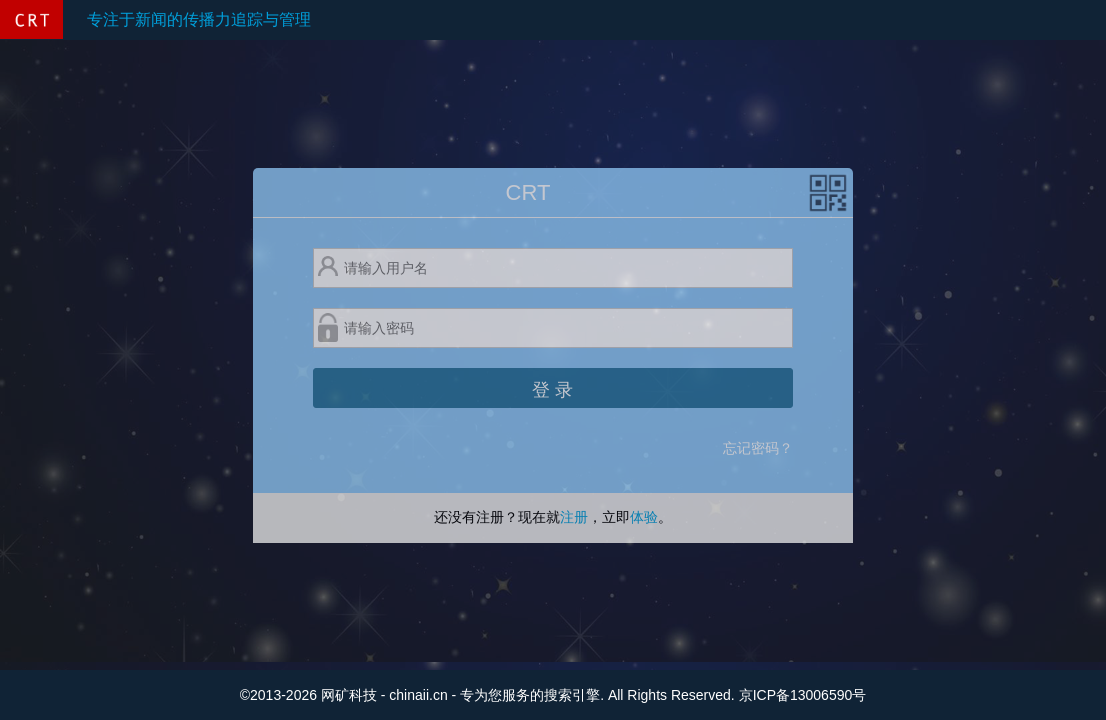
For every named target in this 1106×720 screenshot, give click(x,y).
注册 (574, 517)
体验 (644, 517)
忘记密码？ (758, 448)
